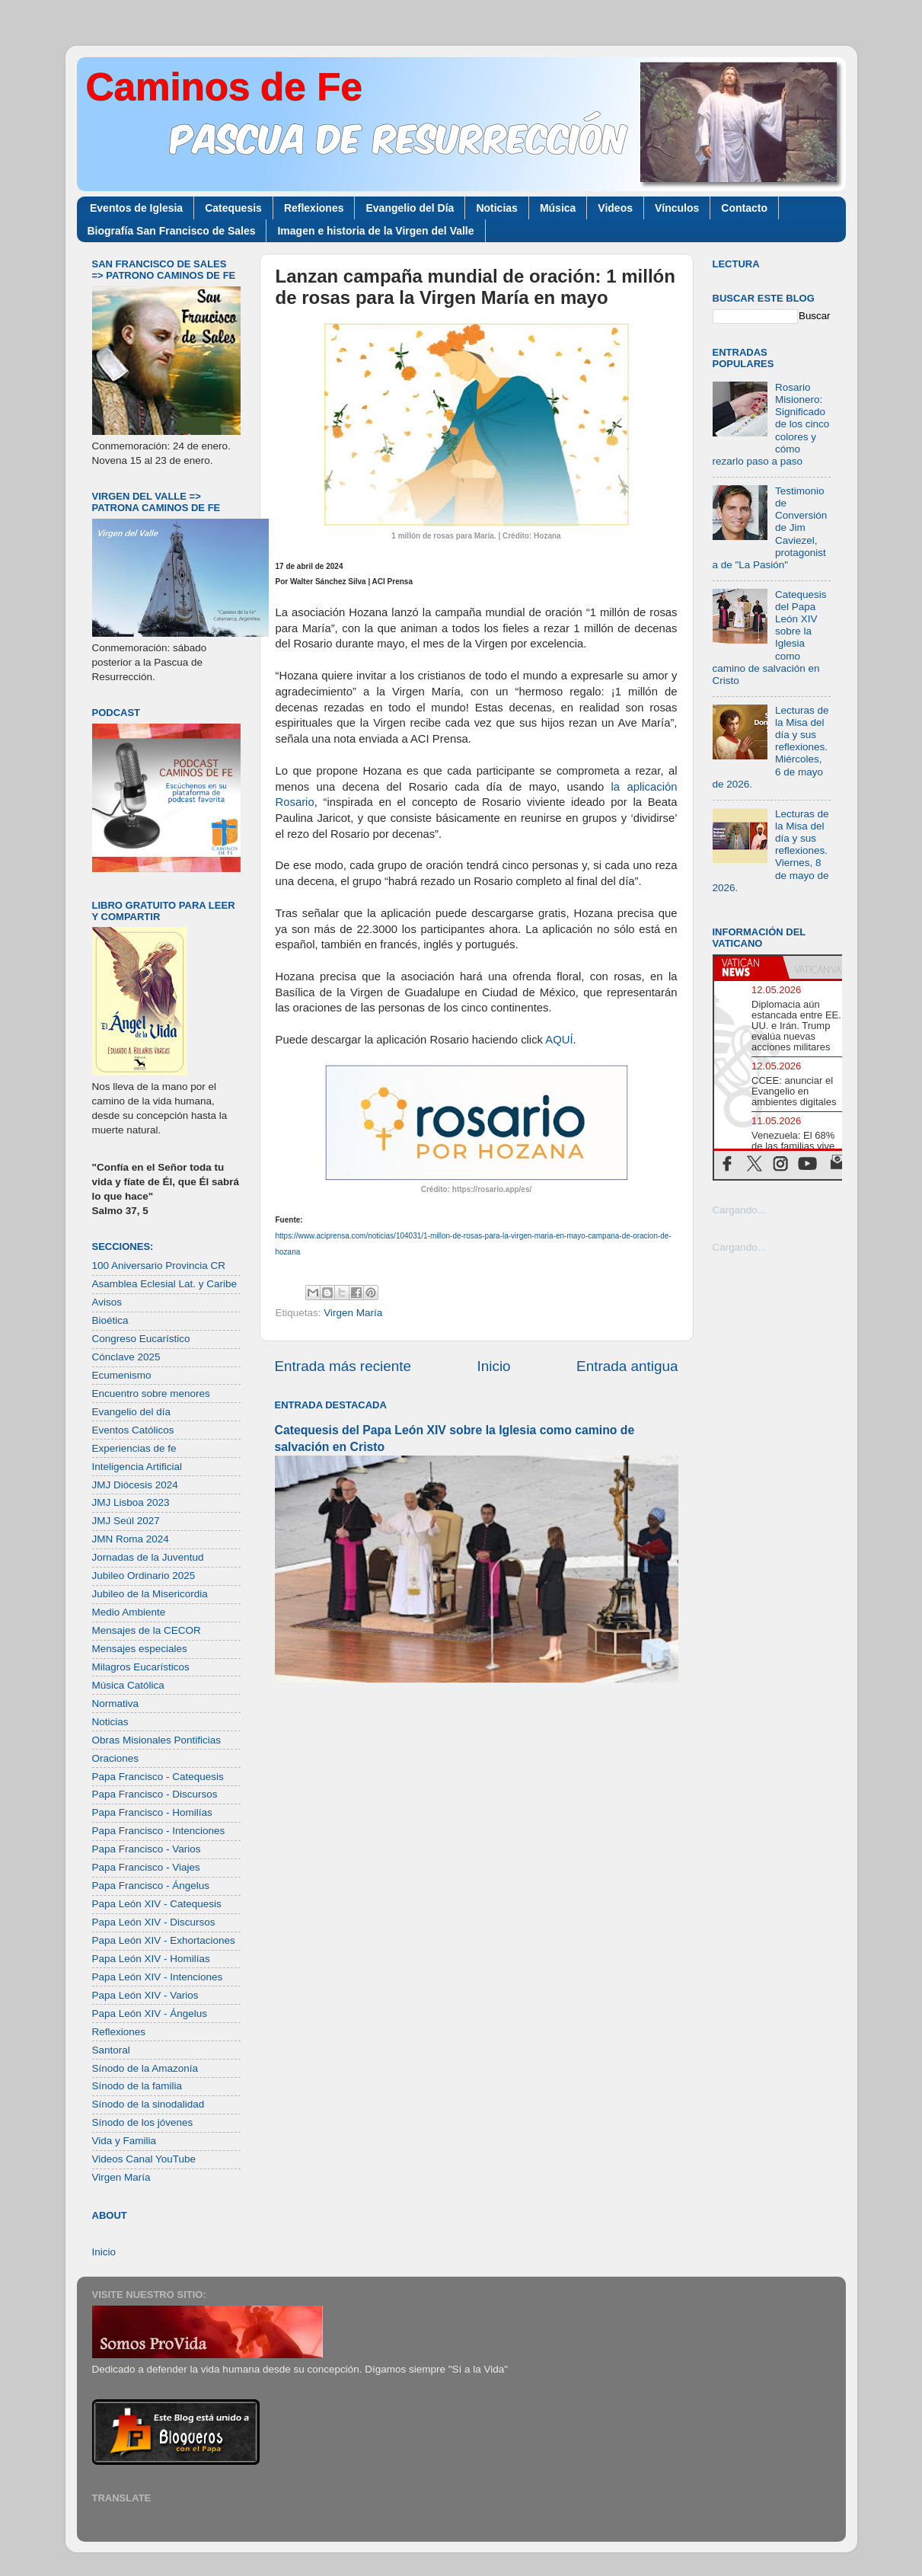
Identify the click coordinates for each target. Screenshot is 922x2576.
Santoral (111, 2050)
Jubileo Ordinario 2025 (144, 1575)
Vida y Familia (124, 2140)
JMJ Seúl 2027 (126, 1520)
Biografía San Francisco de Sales (172, 231)
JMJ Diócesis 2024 (135, 1485)
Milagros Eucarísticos (141, 1667)
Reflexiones (314, 208)
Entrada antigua (627, 1366)
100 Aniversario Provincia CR (159, 1265)
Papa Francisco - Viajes (146, 1867)
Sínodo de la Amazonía (145, 2068)
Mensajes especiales (139, 1648)
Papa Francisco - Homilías (152, 1812)
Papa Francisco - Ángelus (151, 1885)
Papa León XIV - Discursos (153, 1922)
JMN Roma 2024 (130, 1539)
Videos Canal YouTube (144, 2159)
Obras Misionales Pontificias (157, 1740)
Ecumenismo (122, 1375)
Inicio (494, 1366)
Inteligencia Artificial (137, 1466)
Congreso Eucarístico (141, 1338)
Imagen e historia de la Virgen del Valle (375, 231)
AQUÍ (559, 1040)
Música (558, 208)
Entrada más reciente (343, 1366)
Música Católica (128, 1685)
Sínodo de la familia (137, 2086)
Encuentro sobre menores (151, 1393)
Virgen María (353, 1312)
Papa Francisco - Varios (146, 1849)
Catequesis (233, 208)
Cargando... (740, 1210)
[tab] (748, 967)
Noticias (496, 208)
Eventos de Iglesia (136, 208)
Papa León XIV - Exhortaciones (163, 1940)
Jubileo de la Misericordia (150, 1594)
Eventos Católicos (133, 1430)
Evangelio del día (131, 1411)
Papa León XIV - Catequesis (157, 1904)
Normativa (115, 1703)
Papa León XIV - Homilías (151, 1958)
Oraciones (115, 1758)
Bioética (110, 1320)
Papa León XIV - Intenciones (157, 1977)
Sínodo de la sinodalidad (148, 2104)
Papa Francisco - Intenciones (158, 1830)
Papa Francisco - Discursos (155, 1794)
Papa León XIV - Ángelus (150, 2013)
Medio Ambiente (129, 1612)
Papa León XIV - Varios (145, 1995)
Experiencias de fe (134, 1448)
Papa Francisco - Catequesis (158, 1776)
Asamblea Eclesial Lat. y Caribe (165, 1284)
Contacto (744, 208)
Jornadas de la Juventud (148, 1557)
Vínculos (677, 208)
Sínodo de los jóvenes (142, 2122)
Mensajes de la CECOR (146, 1630)
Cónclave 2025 (126, 1357)
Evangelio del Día (409, 208)
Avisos (107, 1302)
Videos (615, 208)
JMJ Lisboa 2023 (131, 1502)
